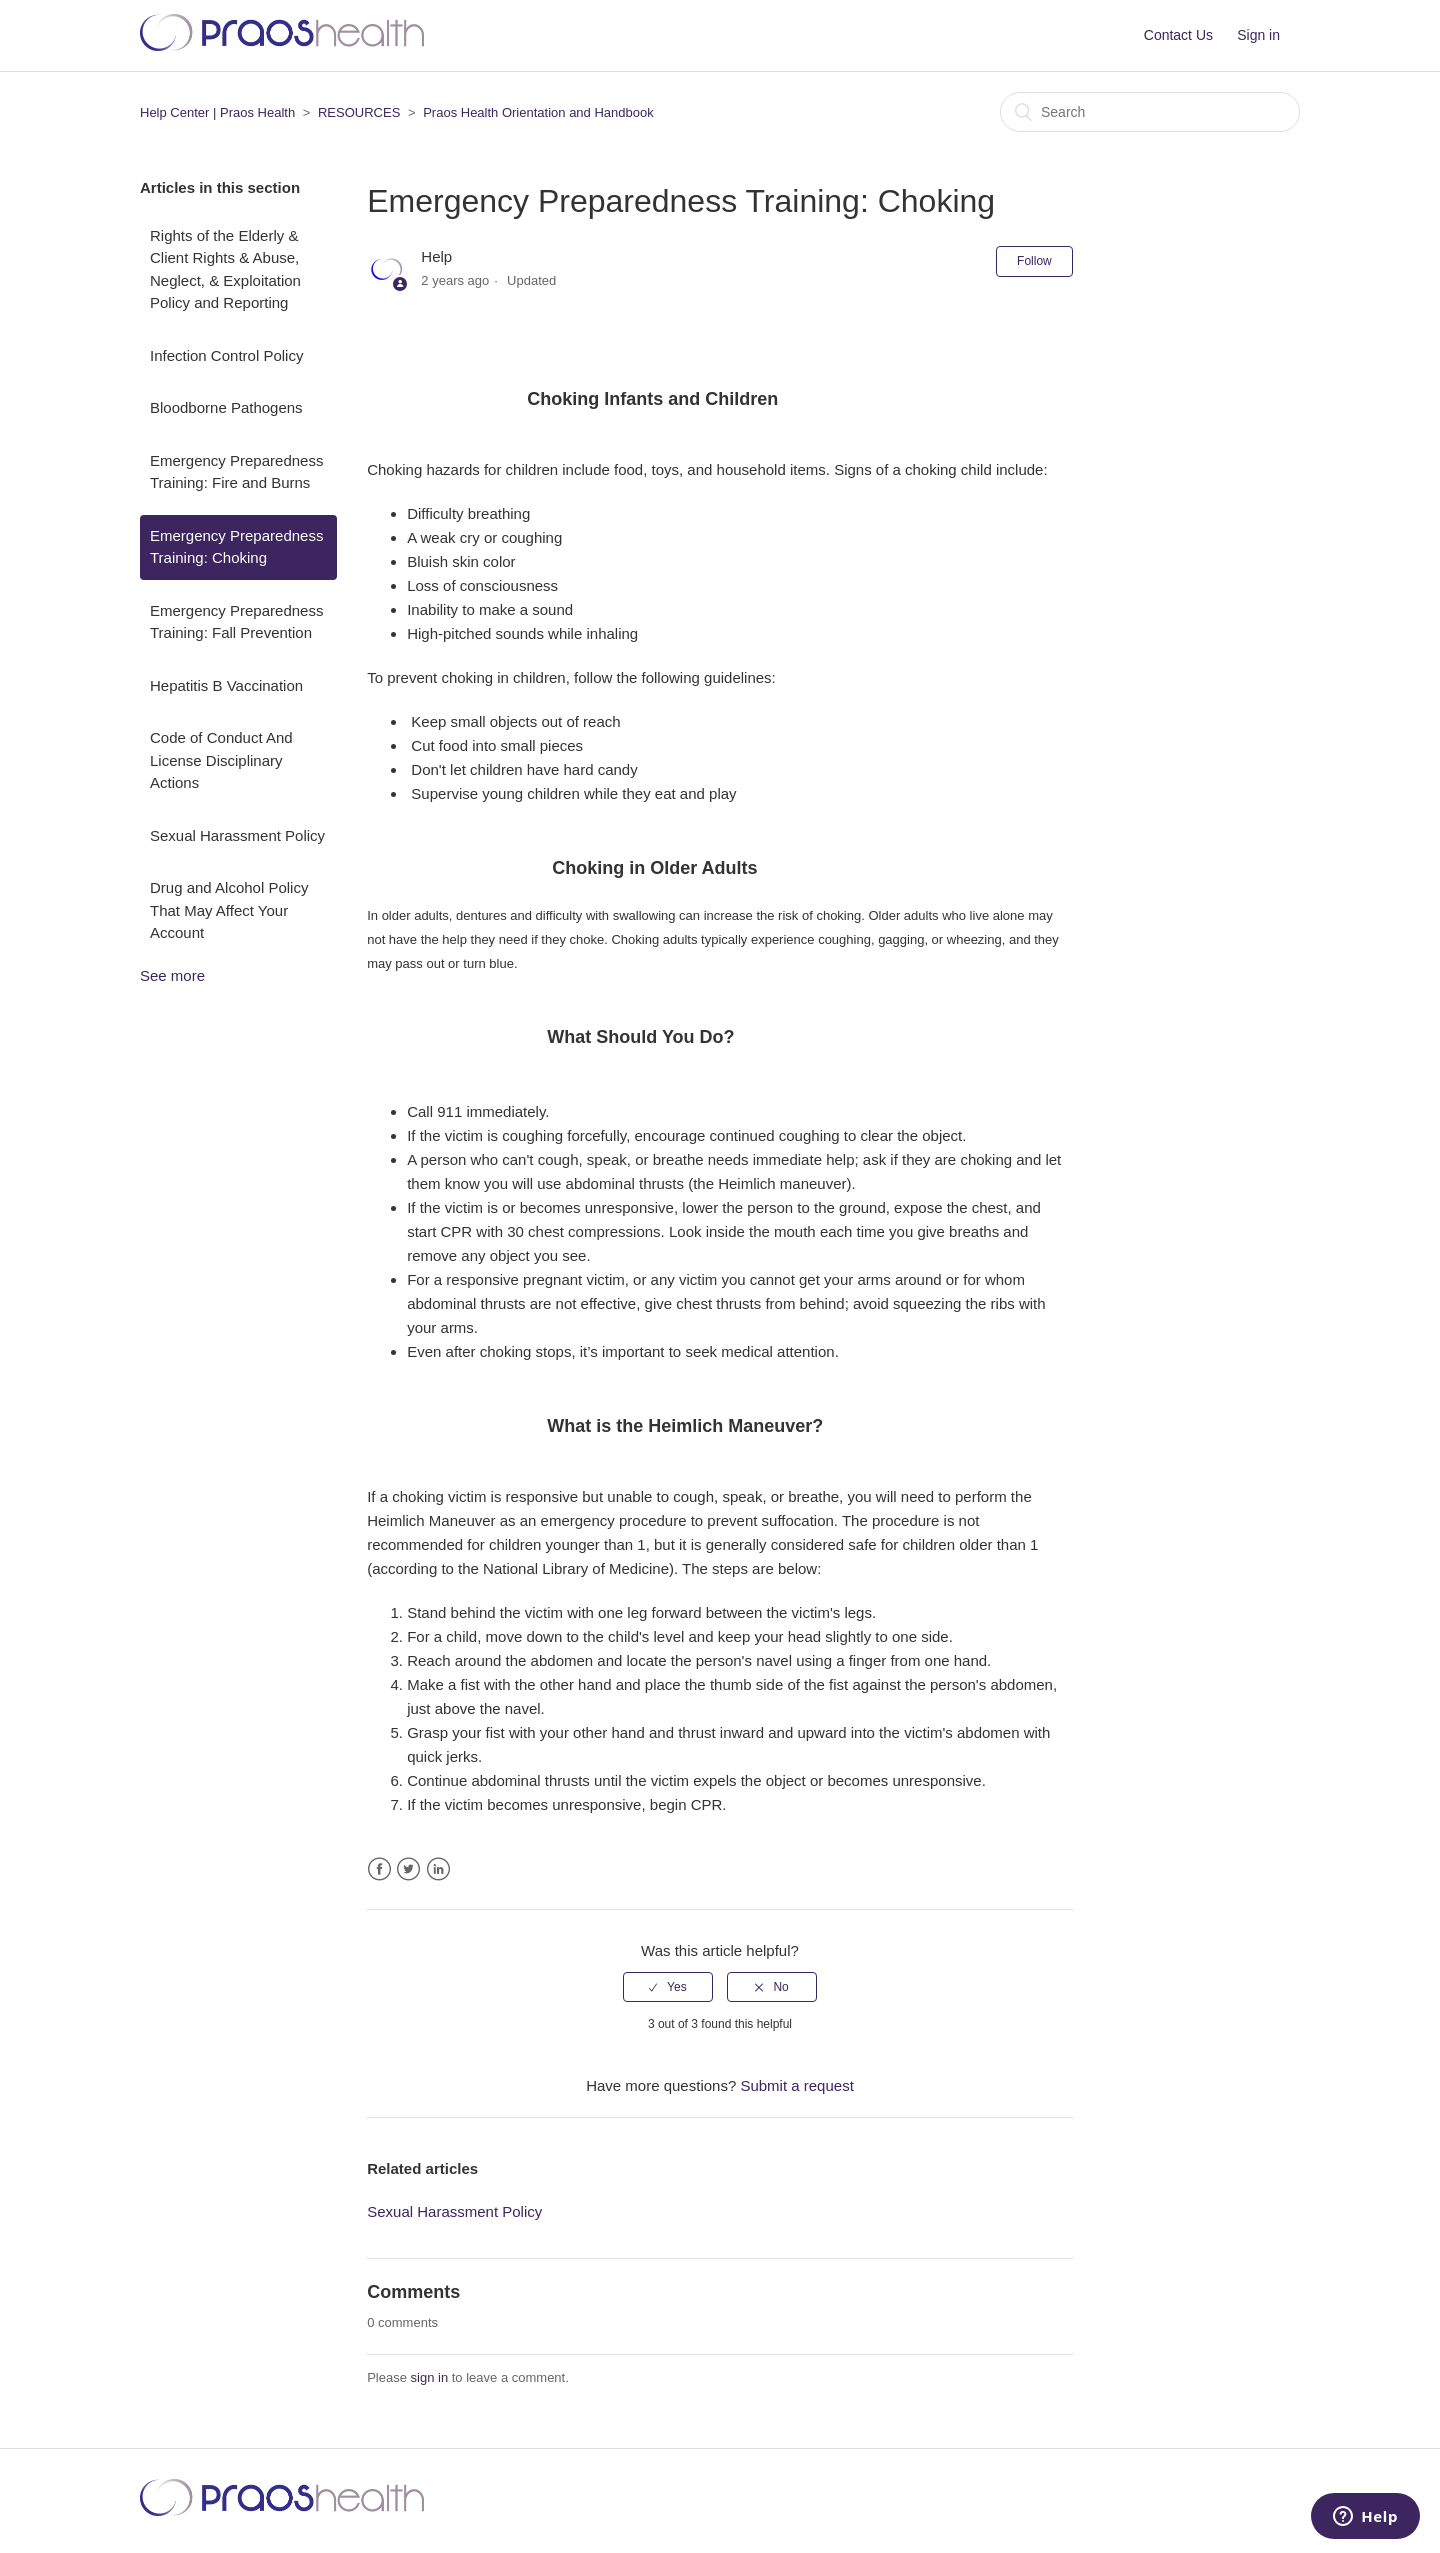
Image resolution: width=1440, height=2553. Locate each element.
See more (172, 975)
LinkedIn (438, 1869)
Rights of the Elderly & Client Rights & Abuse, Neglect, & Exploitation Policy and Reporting (225, 269)
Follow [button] (1034, 261)
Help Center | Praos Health (217, 112)
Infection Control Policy (226, 355)
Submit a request (796, 2085)
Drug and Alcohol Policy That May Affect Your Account (229, 910)
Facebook (379, 1869)
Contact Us (1178, 35)
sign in (430, 2377)
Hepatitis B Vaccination (226, 685)
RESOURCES (359, 112)
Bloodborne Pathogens (226, 407)
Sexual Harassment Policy (237, 835)
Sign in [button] (1258, 35)
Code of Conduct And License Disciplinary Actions (221, 760)
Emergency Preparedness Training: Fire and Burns (236, 472)
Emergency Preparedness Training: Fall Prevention (236, 622)
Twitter (408, 1869)
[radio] (668, 1987)
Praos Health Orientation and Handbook (538, 112)
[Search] (1150, 112)
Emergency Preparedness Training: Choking (236, 547)
